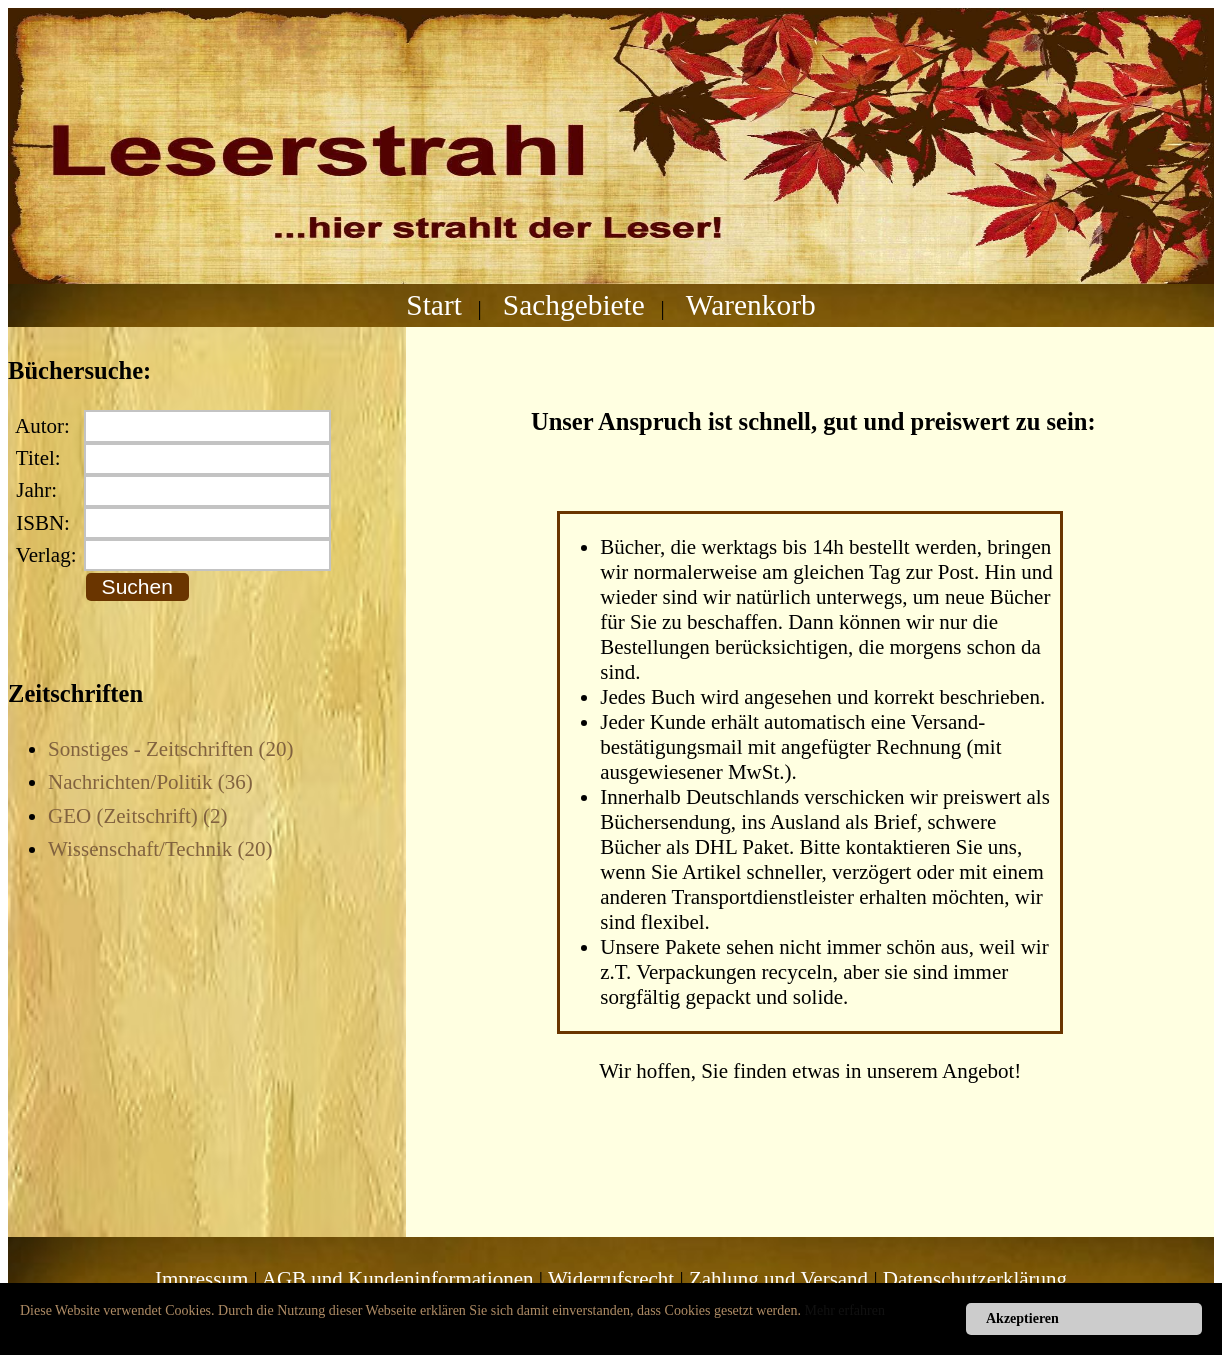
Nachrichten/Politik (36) (150, 782)
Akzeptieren (1022, 1318)
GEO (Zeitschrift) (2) (138, 816)
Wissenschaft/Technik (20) (160, 849)
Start (434, 305)
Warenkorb (751, 305)
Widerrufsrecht (611, 1279)
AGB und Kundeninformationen (398, 1279)
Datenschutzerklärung (975, 1279)
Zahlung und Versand (778, 1279)
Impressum (201, 1279)
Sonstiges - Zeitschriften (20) (171, 749)
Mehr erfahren (845, 1310)
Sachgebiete (574, 305)
